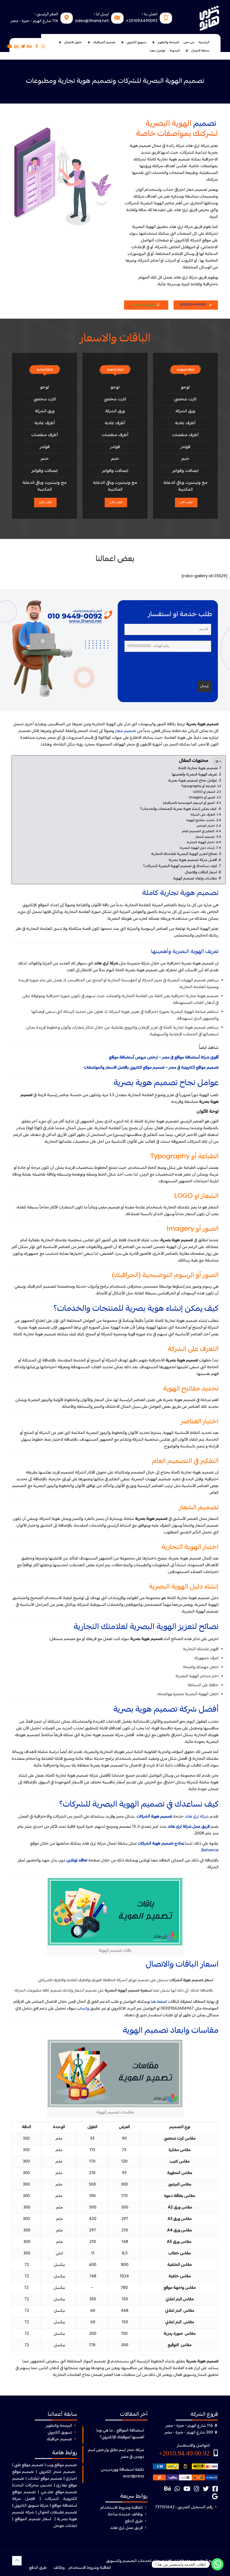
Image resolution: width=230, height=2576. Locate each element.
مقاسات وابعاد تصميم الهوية (195, 879)
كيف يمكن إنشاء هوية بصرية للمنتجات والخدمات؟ (178, 809)
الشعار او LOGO (204, 792)
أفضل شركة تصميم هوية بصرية (193, 860)
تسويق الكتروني (60, 2433)
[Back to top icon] (17, 2560)
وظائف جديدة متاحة (125, 2514)
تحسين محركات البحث (32, 2485)
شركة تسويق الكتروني (31, 2506)
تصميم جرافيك (59, 2439)
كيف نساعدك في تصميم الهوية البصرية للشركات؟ (180, 866)
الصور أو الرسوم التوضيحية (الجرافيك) (189, 803)
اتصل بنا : (149, 14)
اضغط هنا (159, 2002)
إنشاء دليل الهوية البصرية (197, 848)
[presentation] (177, 666)
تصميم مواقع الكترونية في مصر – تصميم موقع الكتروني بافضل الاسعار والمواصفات (151, 1068)
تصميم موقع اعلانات (45, 2479)
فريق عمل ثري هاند (126, 2528)
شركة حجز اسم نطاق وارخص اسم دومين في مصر (116, 2453)
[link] (62, 648)
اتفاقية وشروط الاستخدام (121, 2508)
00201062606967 (177, 2009)
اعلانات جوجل (65, 2526)
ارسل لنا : (101, 14)
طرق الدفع (134, 2521)
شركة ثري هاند (197, 1817)
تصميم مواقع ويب (61, 2465)
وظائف (59, 2568)
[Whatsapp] (217, 2564)
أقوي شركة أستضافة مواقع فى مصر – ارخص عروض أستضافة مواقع (164, 1058)
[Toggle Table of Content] (215, 761)
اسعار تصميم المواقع (33, 2519)
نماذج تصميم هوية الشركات (161, 1844)
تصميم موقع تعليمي (59, 2492)
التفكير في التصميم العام (198, 831)
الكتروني (45, 2472)
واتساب (83, 2009)
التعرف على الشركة (202, 815)
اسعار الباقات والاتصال (201, 873)
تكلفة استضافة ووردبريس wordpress (122, 2473)
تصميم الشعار (205, 837)
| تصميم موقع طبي (30, 2465)
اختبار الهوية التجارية (201, 842)
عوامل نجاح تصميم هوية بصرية (192, 781)
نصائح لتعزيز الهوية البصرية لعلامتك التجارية (184, 854)
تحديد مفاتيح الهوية (200, 820)
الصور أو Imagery (202, 797)
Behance (210, 1850)
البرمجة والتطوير (59, 2426)
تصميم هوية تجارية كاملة (198, 768)
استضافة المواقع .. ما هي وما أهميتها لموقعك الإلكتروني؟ (120, 2434)
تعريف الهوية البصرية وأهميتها (194, 775)
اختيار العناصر (206, 826)
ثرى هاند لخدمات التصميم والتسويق (136, 2561)
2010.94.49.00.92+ (184, 2453)
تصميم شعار (125, 731)
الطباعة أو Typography (198, 786)
